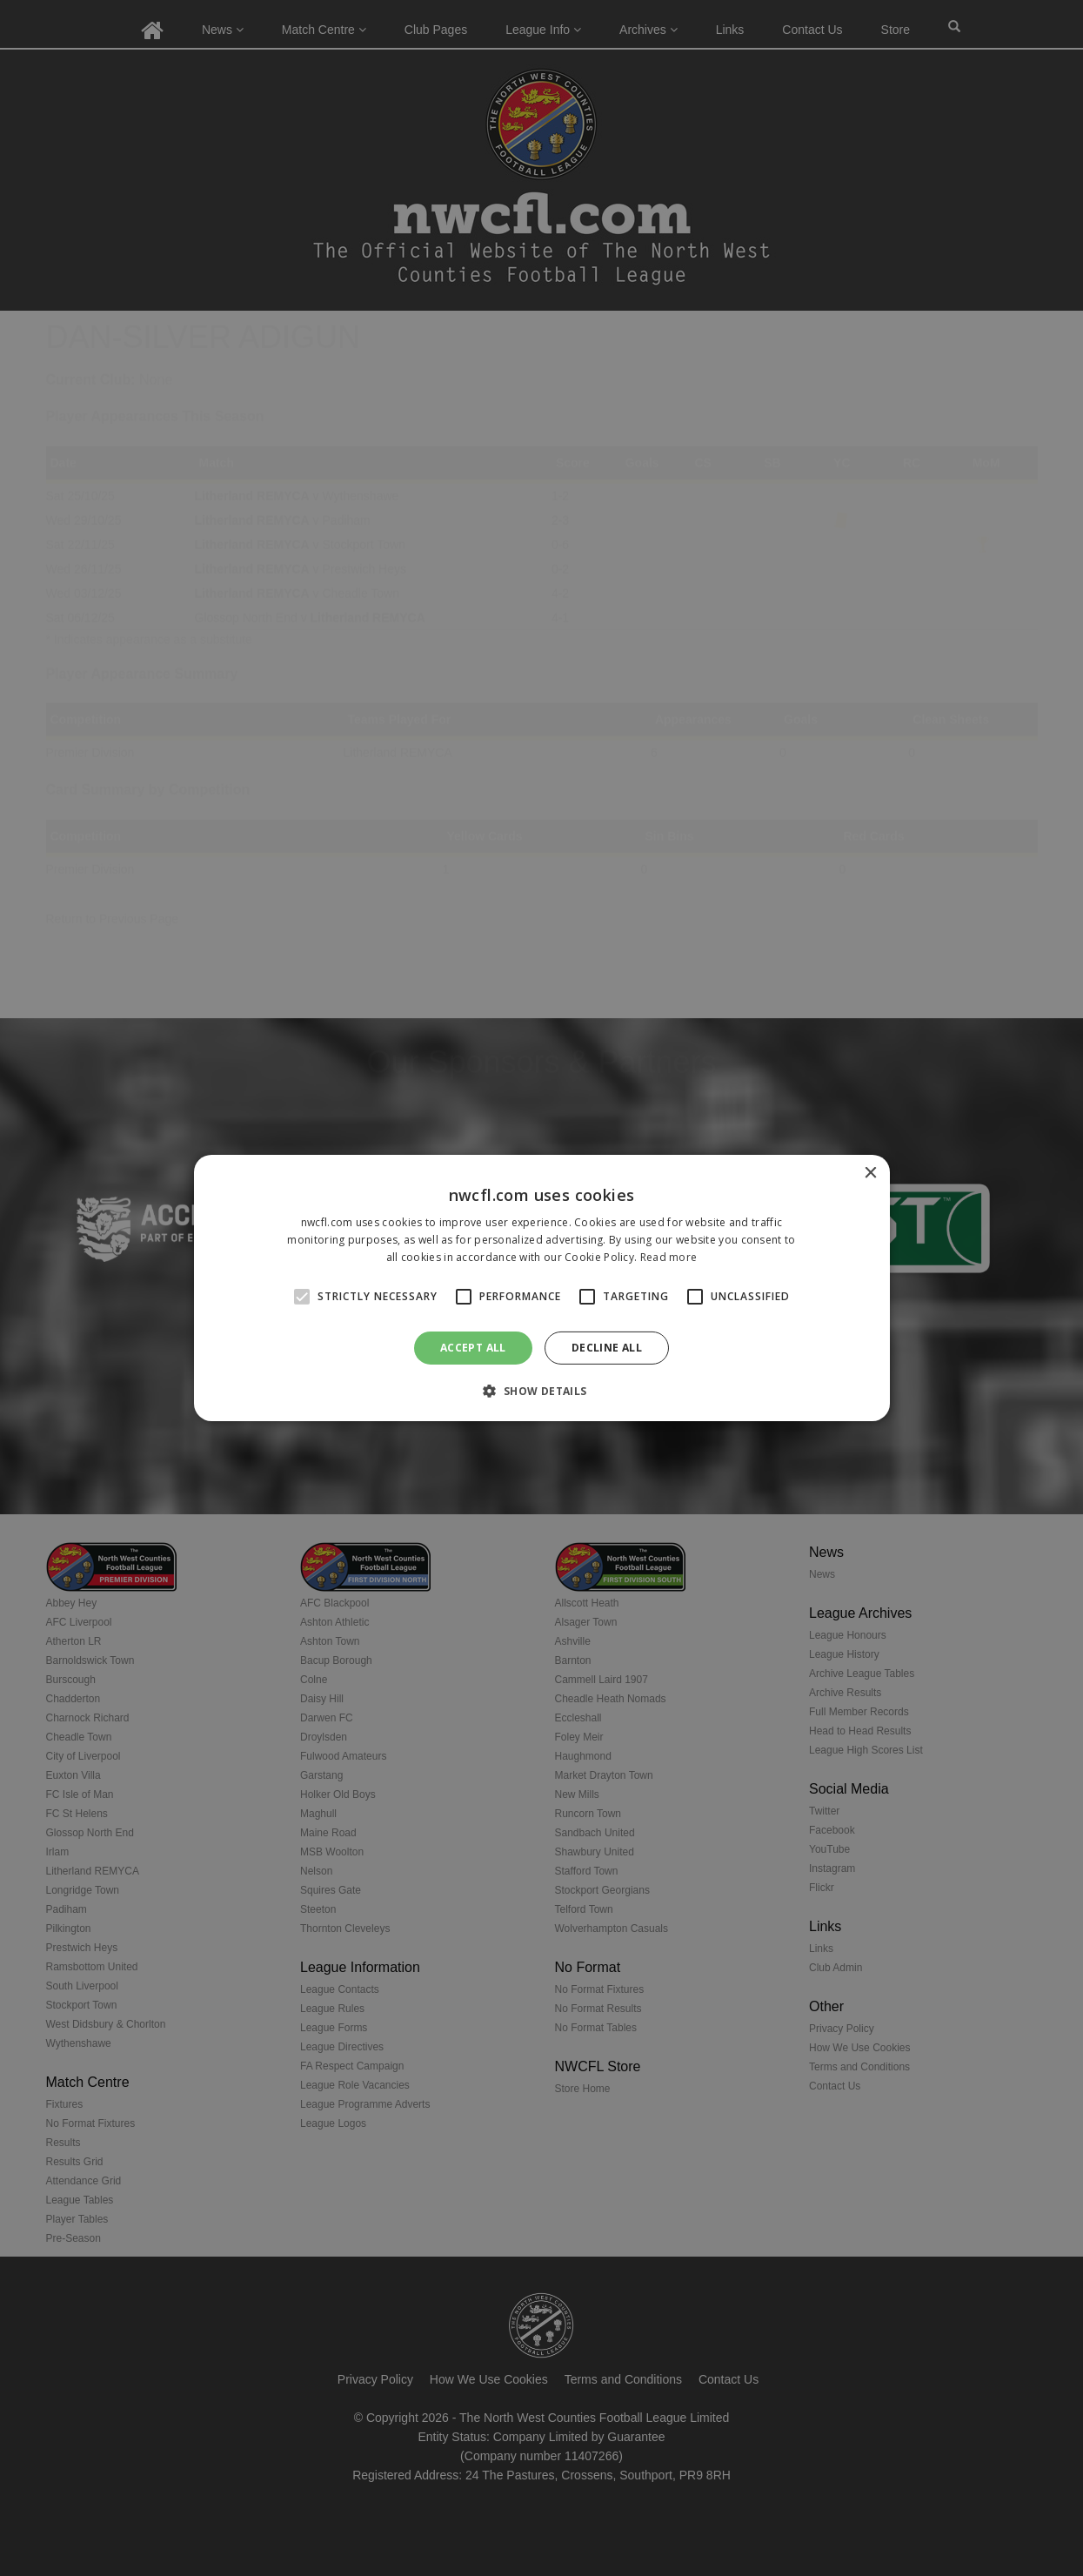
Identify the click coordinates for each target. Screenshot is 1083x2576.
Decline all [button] (607, 1347)
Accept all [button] (473, 1347)
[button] (541, 1390)
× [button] (870, 1173)
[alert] (541, 1288)
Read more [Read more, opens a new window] (669, 1257)
